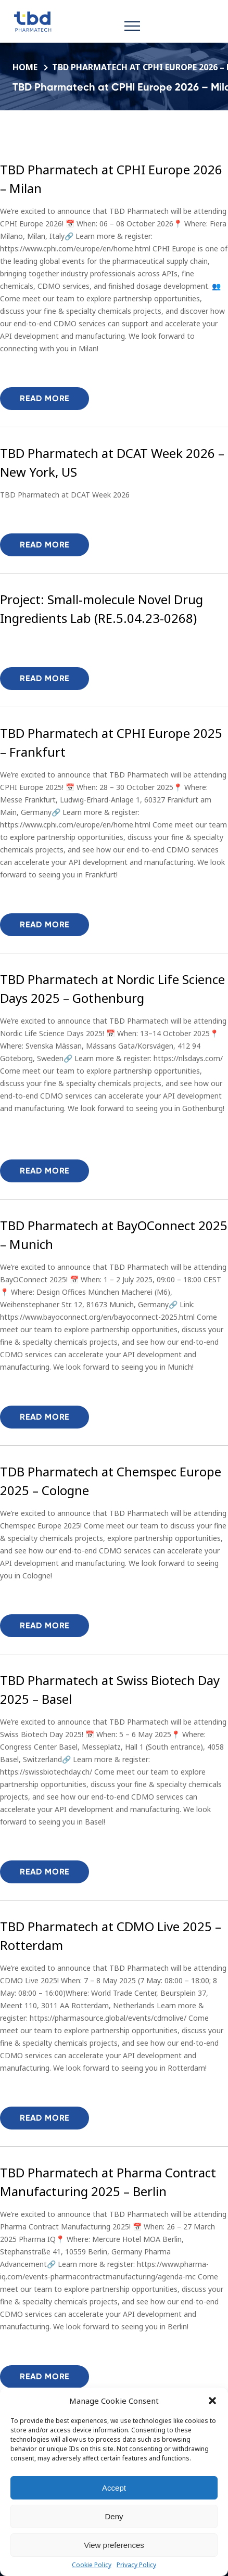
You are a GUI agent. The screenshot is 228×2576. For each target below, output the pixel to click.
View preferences (114, 2545)
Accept (114, 2487)
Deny (114, 2516)
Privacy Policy (136, 2565)
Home (26, 67)
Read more (44, 398)
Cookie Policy (91, 2565)
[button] (212, 2400)
